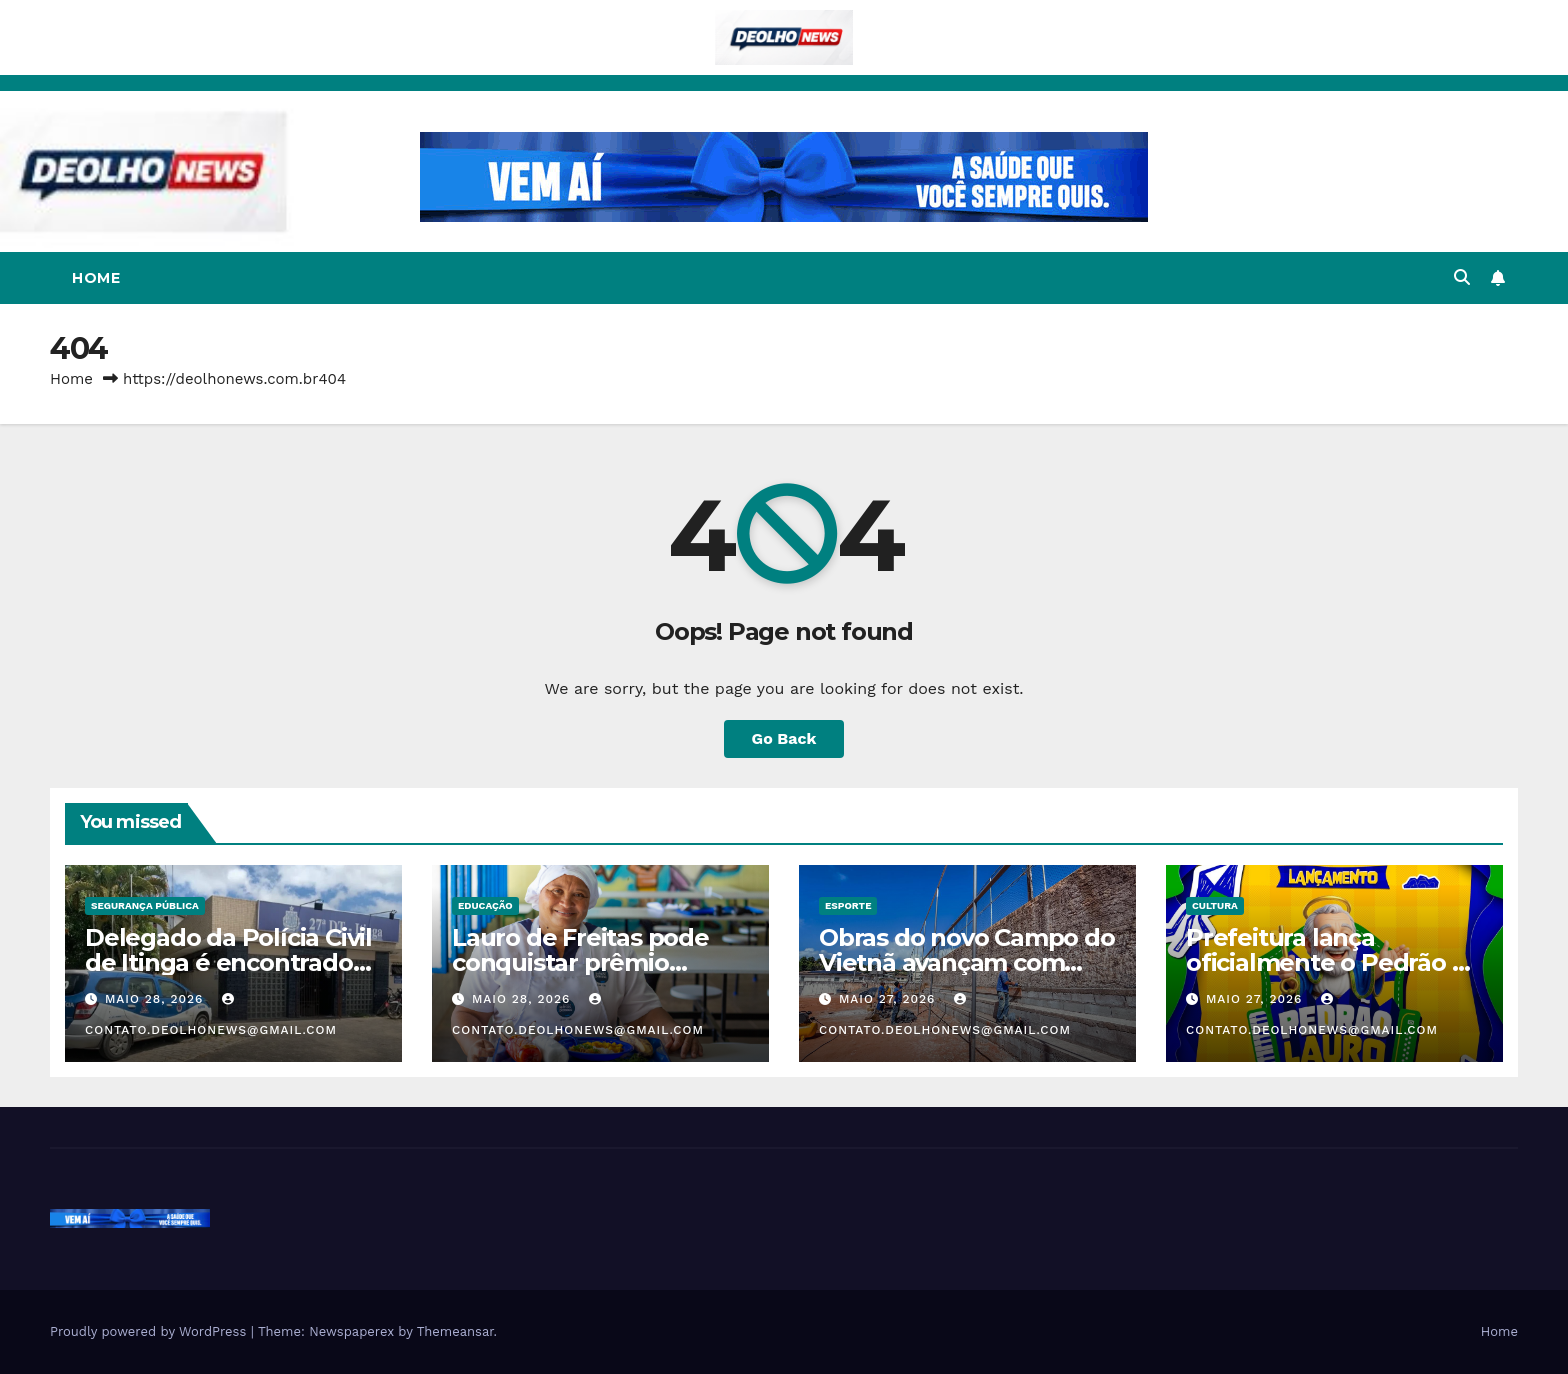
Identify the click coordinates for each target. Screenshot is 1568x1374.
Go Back (784, 738)
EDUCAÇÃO (485, 905)
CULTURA (1215, 905)
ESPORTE (848, 905)
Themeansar (455, 1331)
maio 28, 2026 (156, 999)
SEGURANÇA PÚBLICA (145, 905)
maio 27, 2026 (889, 999)
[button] (1462, 277)
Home (96, 278)
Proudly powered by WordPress (150, 1331)
